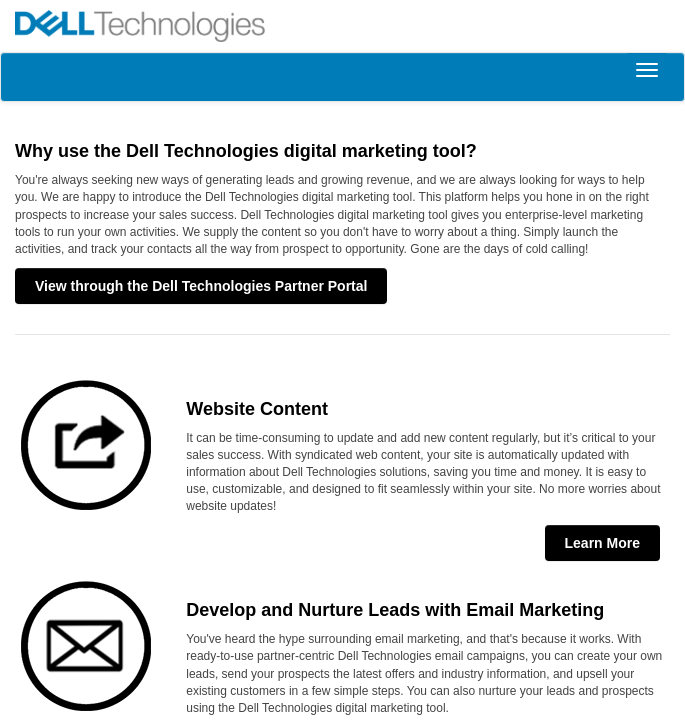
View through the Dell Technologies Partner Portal (201, 286)
